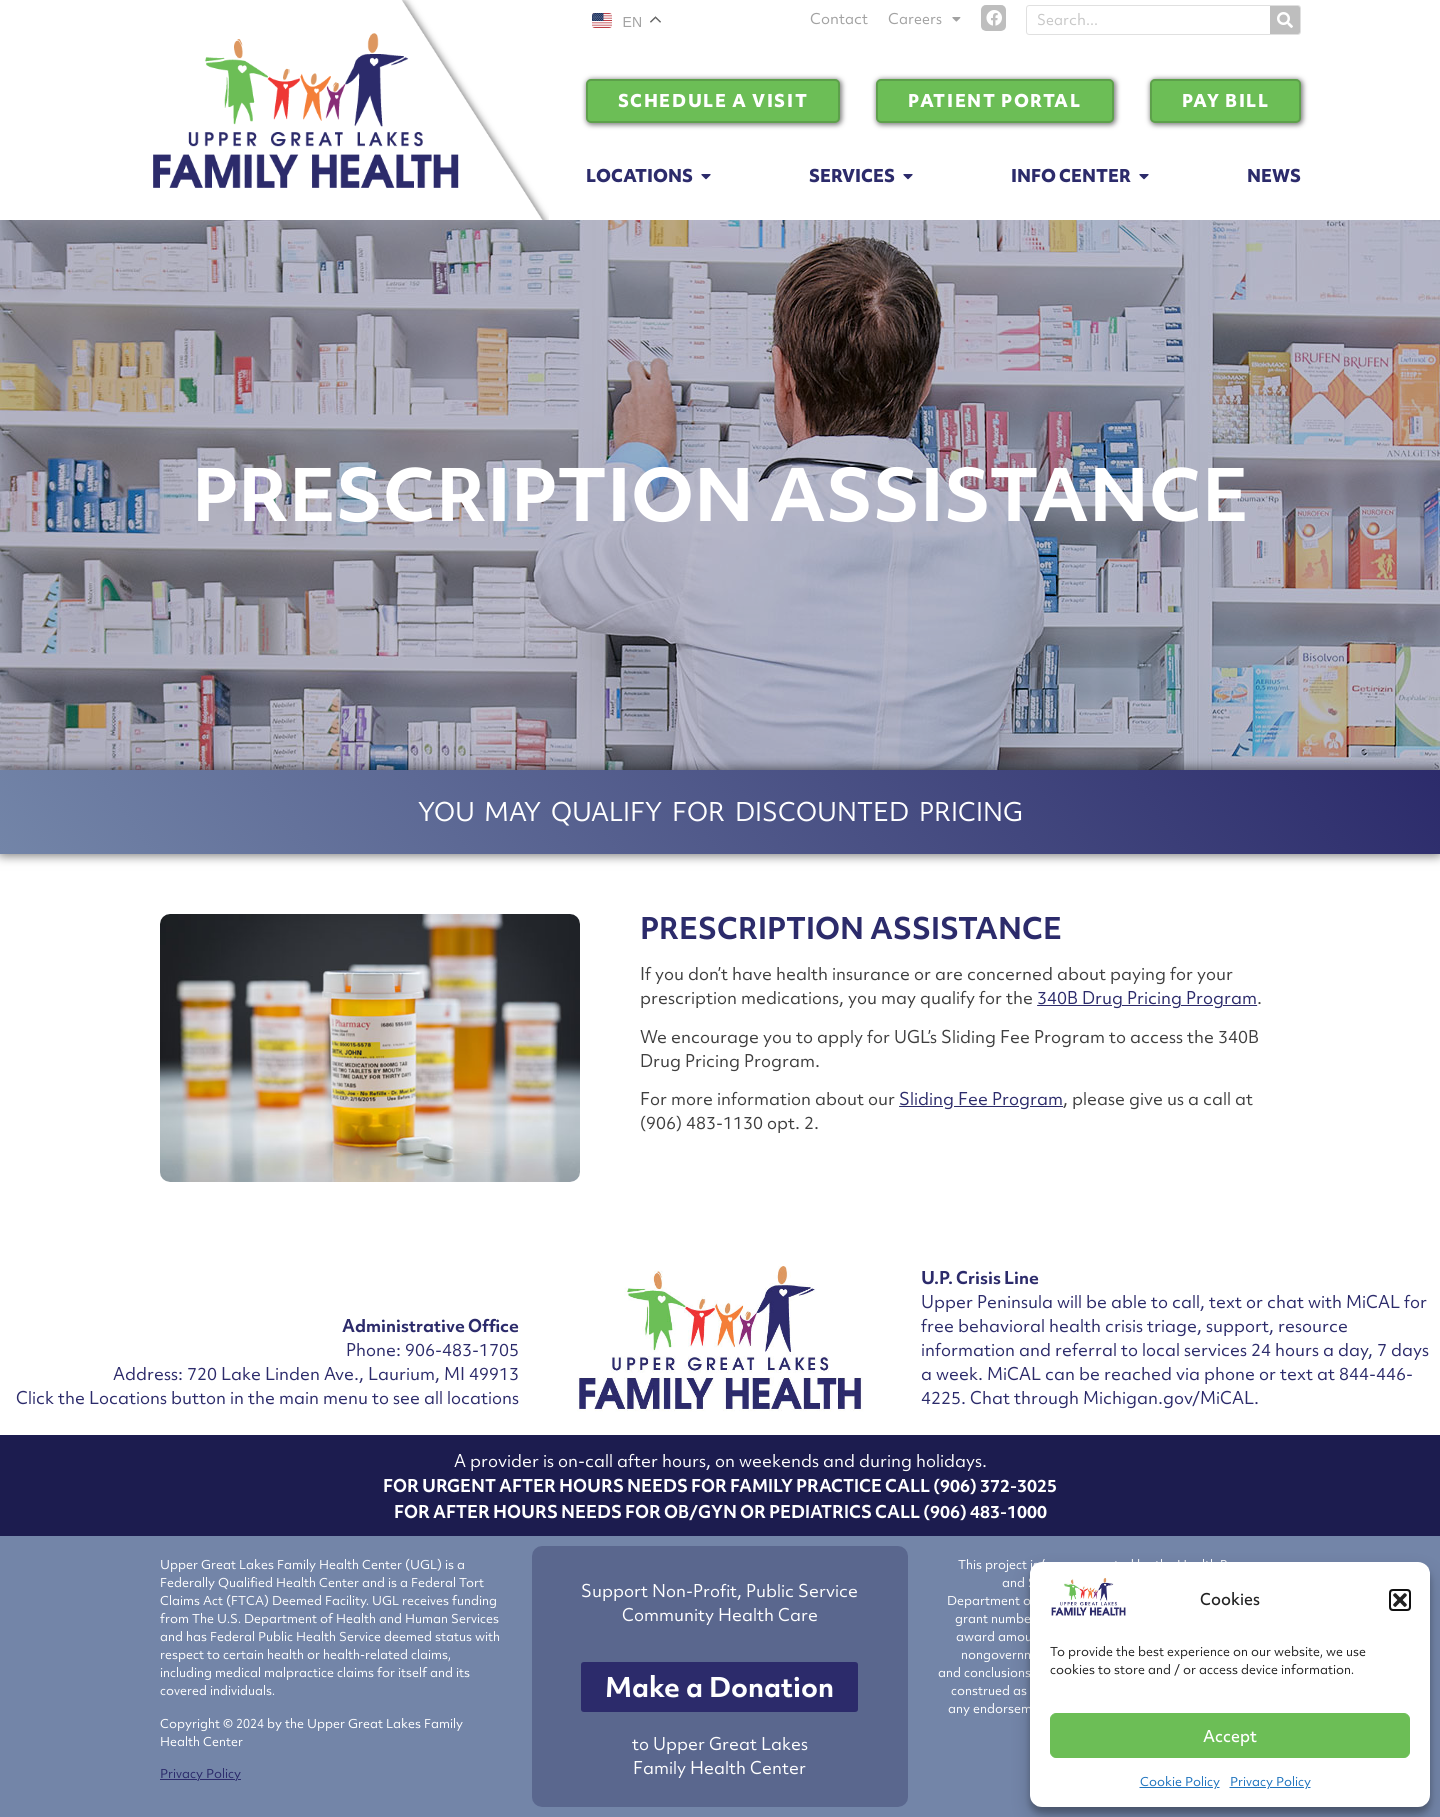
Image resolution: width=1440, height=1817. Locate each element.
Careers (924, 19)
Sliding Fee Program (981, 1098)
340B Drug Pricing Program (1147, 997)
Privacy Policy (1270, 1781)
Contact (839, 19)
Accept (1230, 1736)
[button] (1400, 1600)
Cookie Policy (1180, 1781)
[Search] (1285, 20)
